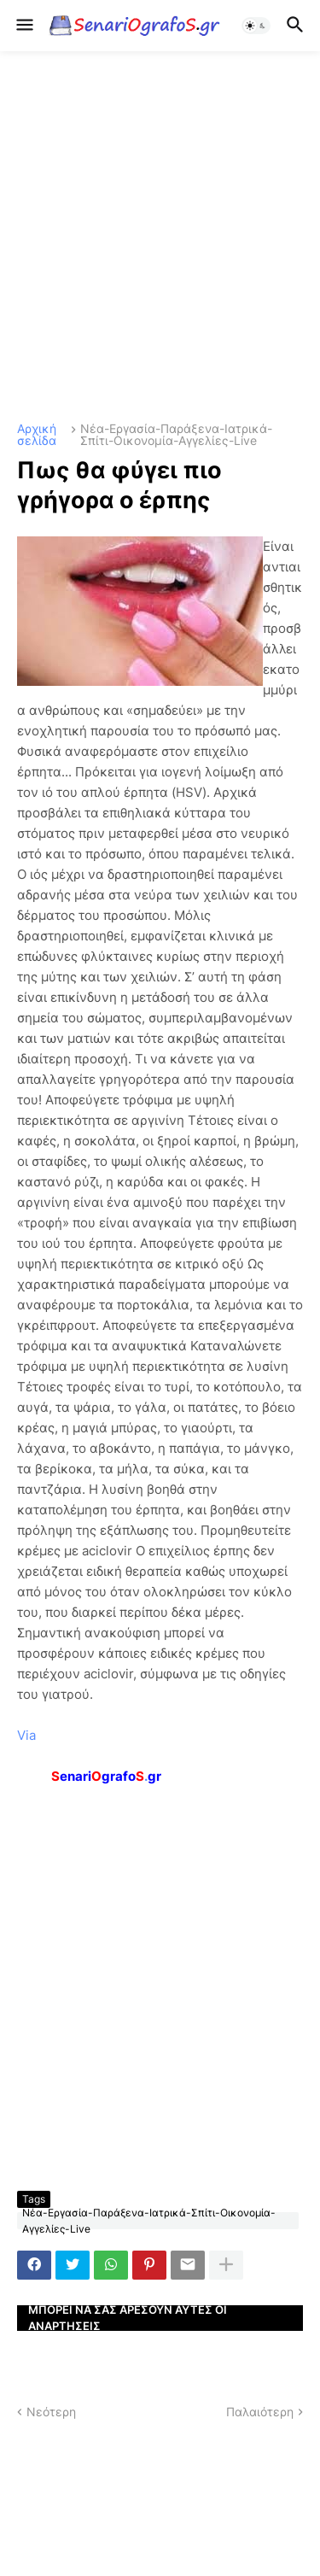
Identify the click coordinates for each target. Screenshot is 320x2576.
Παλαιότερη (260, 2411)
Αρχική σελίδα (36, 435)
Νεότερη (51, 2411)
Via (26, 1735)
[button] (23, 25)
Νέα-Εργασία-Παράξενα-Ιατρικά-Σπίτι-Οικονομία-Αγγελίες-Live (176, 435)
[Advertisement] (160, 237)
